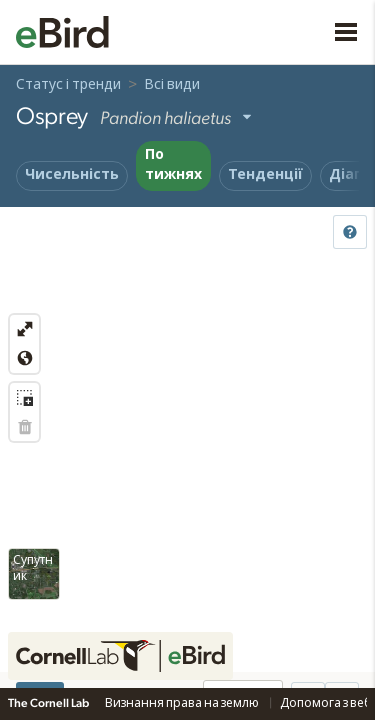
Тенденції (265, 175)
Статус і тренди (68, 85)
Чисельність (72, 175)
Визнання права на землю (183, 703)
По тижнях (173, 165)
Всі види (172, 85)
